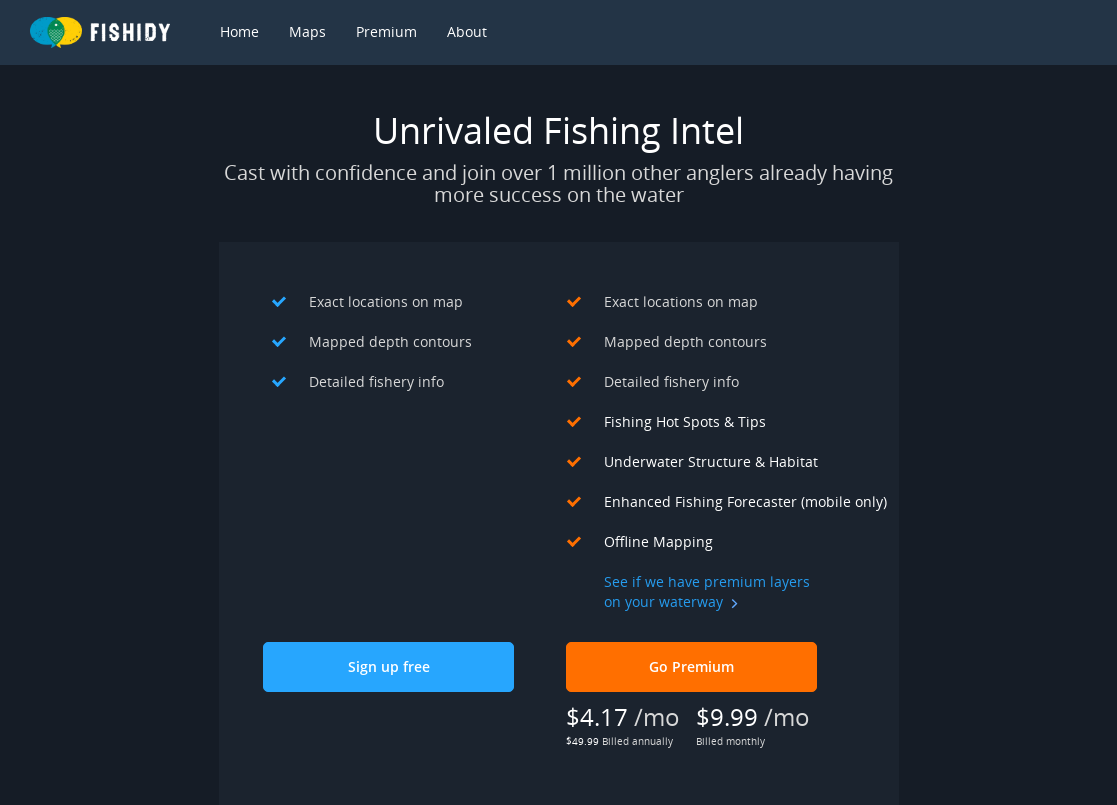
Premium (386, 31)
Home (239, 31)
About (467, 31)
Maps (307, 31)
